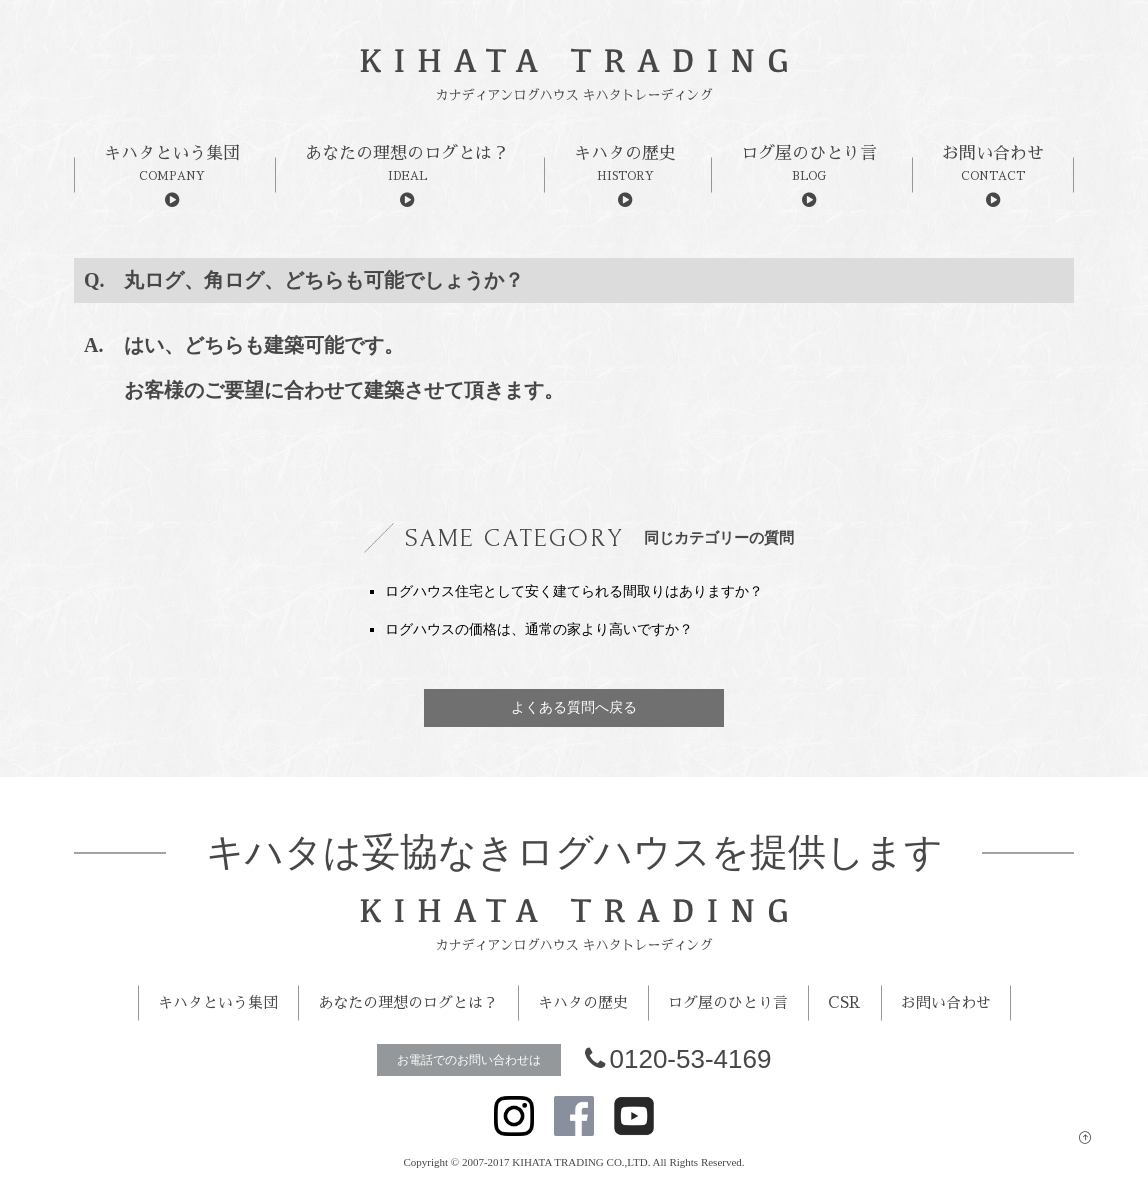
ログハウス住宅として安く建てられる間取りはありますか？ (574, 591)
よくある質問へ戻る (574, 707)
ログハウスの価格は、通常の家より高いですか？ (539, 629)
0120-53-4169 (678, 1059)
